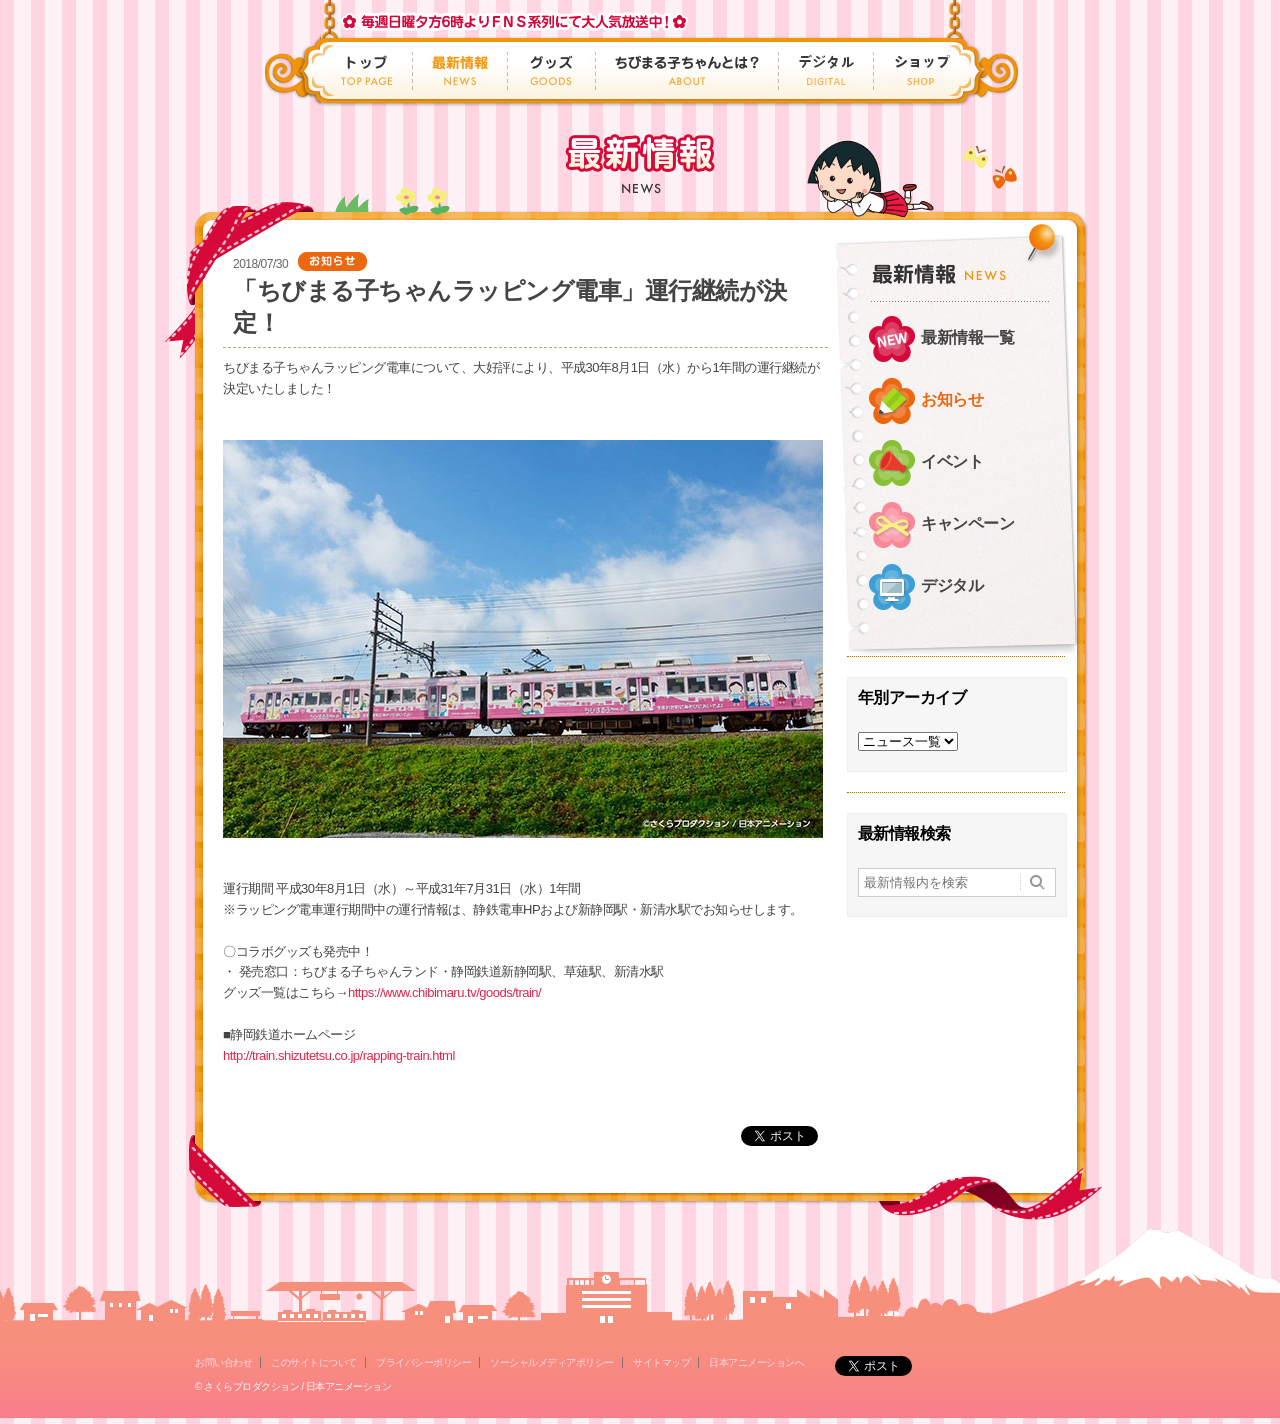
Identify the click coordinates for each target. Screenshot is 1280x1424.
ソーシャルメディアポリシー (552, 1362)
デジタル (826, 70)
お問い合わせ (223, 1362)
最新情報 (460, 70)
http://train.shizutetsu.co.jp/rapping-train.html (339, 1055)
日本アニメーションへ (756, 1362)
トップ (369, 70)
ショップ (916, 70)
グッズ (552, 70)
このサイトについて (314, 1362)
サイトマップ (661, 1362)
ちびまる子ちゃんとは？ (687, 70)
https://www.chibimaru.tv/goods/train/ (444, 992)
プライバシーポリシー (423, 1362)
